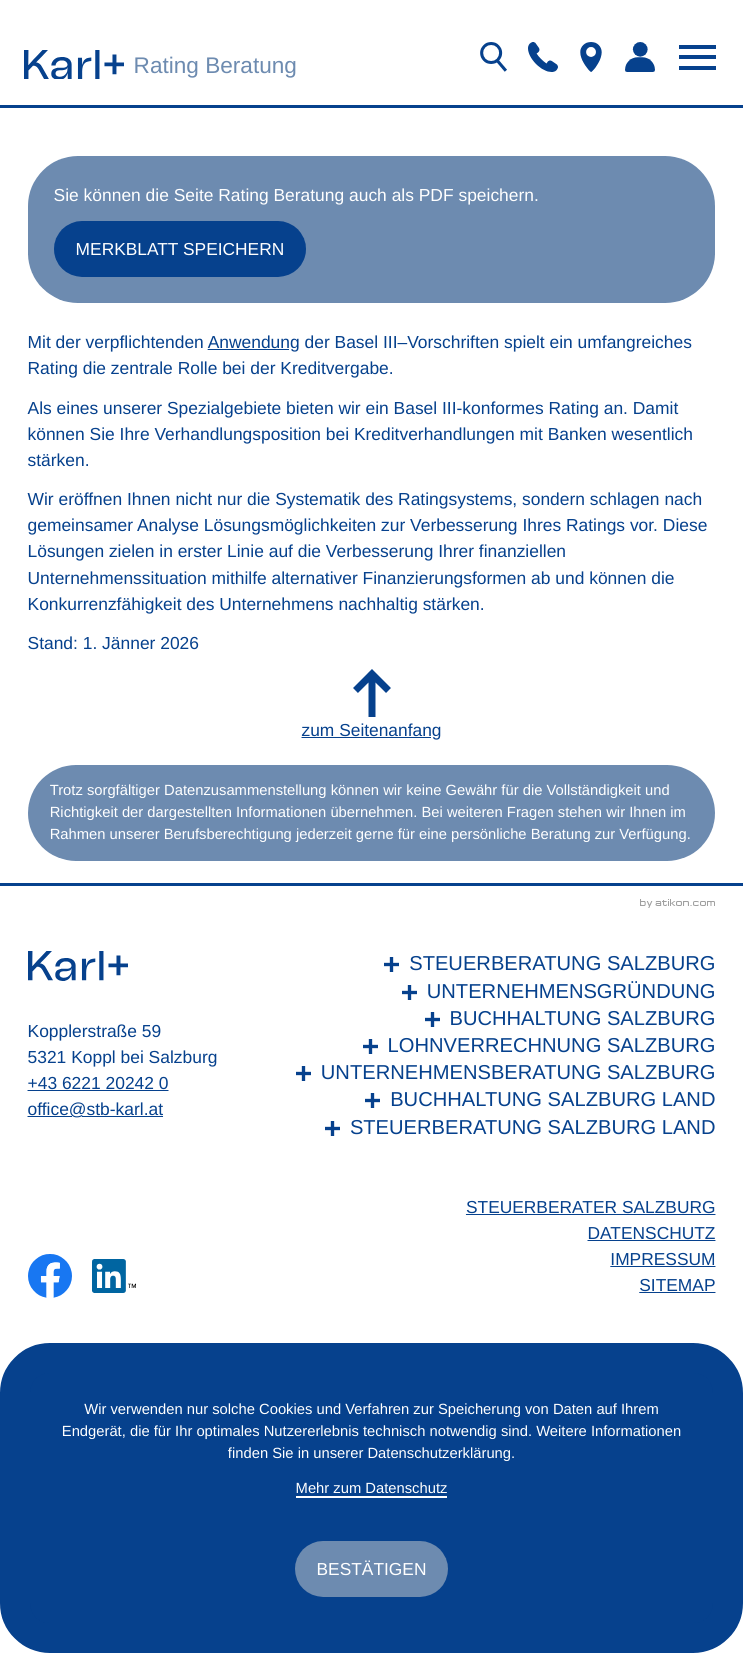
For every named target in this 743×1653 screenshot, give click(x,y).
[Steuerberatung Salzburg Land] (501, 1129)
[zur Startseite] (74, 64)
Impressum (663, 1260)
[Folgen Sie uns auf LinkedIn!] (114, 1277)
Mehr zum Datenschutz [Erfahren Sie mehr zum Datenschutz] (371, 1489)
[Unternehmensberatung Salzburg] (501, 1074)
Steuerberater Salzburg (590, 1208)
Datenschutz (651, 1234)
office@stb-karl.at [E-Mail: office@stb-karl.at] (96, 1110)
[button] (543, 57)
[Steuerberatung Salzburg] (501, 965)
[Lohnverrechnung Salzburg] (501, 1047)
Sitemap (677, 1286)
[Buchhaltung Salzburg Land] (501, 1101)
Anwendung (254, 343)
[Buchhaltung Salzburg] (501, 1020)
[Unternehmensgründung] (501, 993)
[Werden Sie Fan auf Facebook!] (50, 1277)
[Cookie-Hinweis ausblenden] (371, 1569)
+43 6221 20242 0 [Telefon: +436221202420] (98, 1084)
